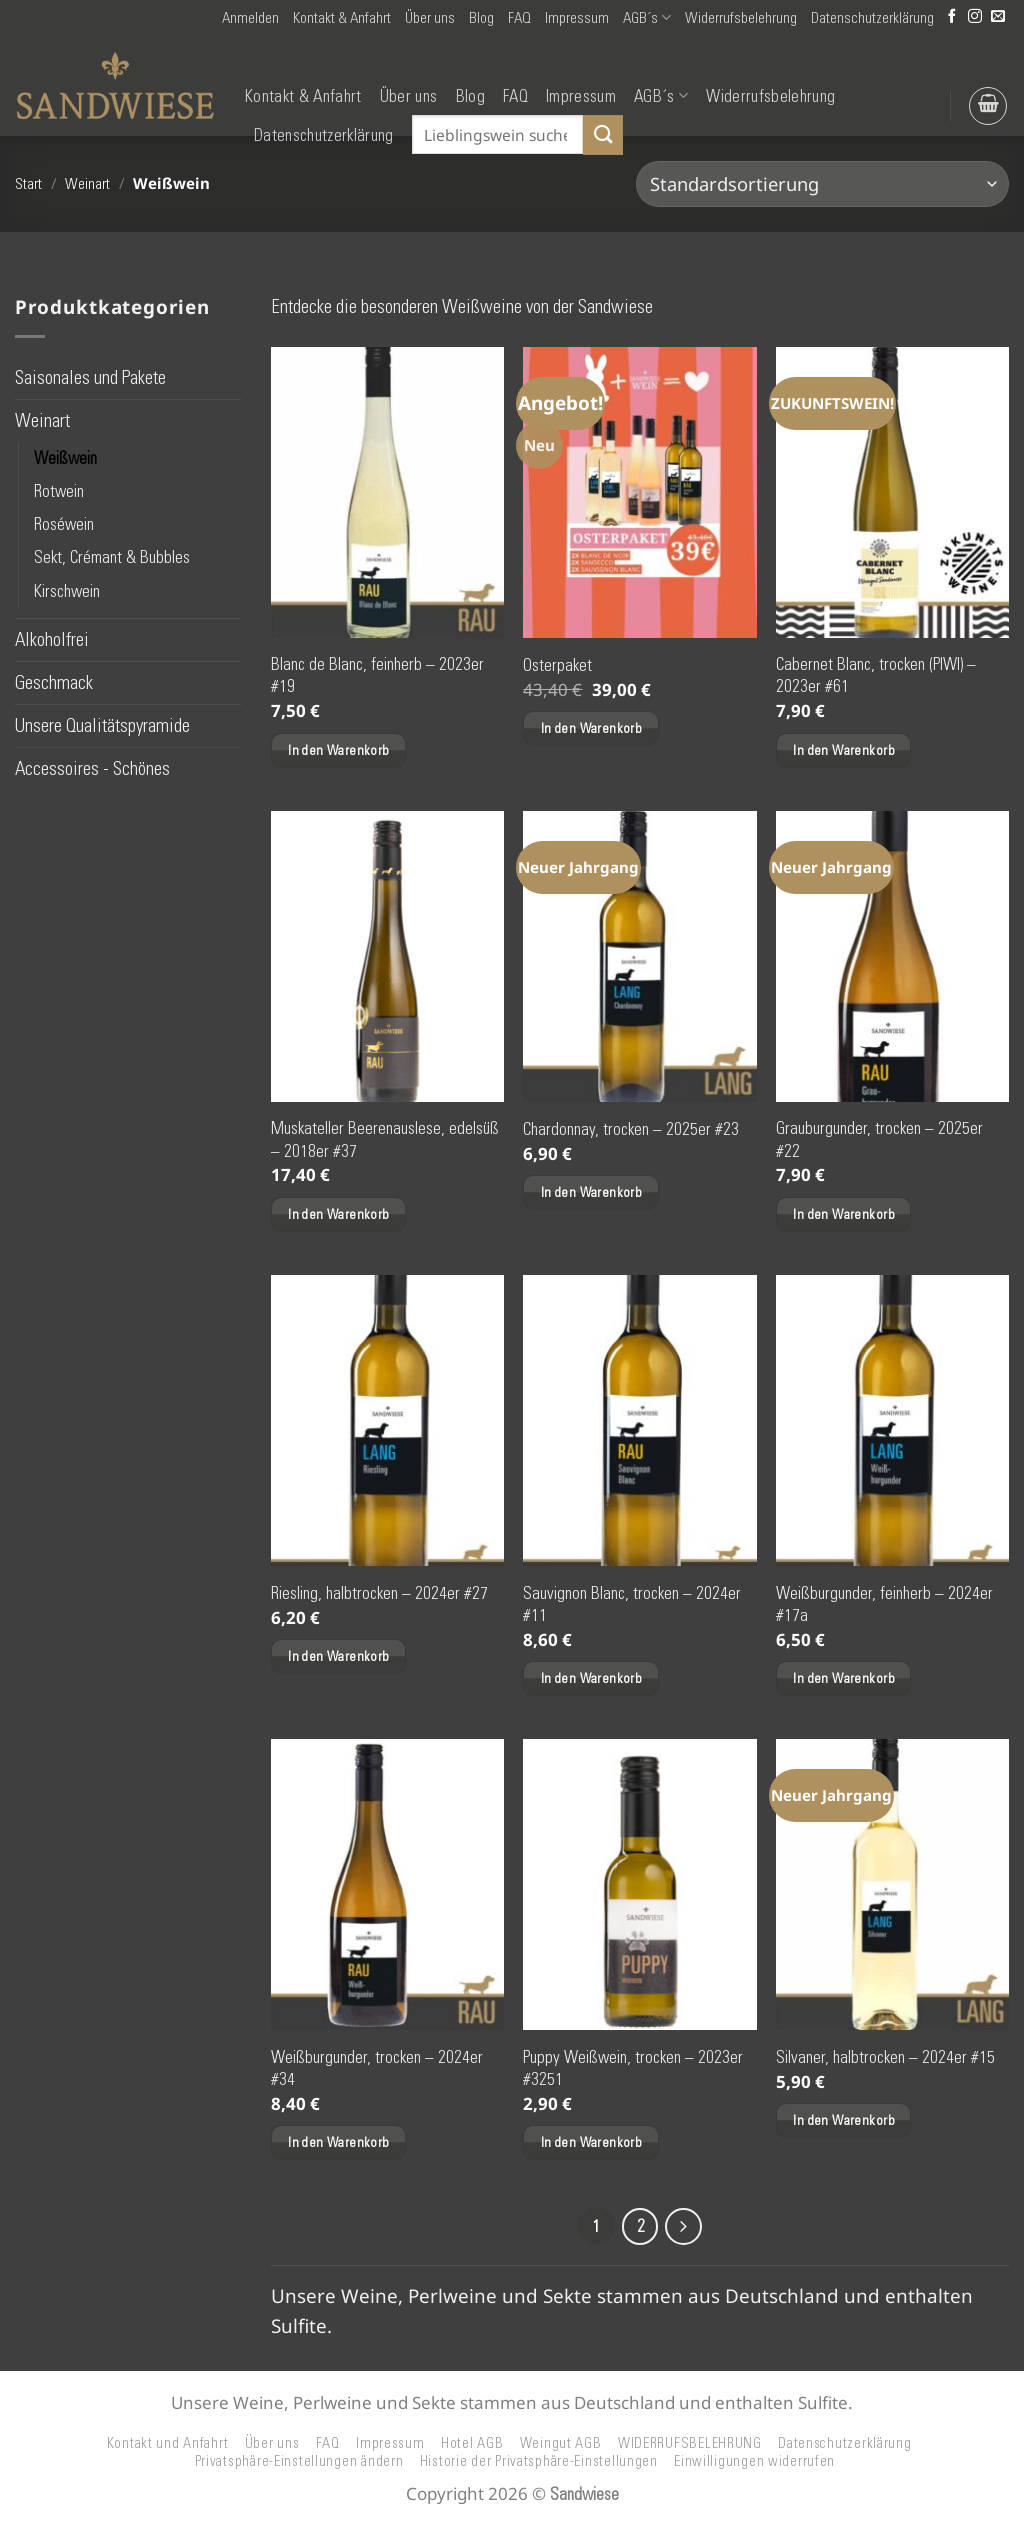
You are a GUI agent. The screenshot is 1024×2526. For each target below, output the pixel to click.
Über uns (430, 18)
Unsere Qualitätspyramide (102, 725)
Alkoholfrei (52, 639)
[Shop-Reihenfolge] (822, 184)
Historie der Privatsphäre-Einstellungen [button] (539, 2464)
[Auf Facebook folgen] (952, 17)
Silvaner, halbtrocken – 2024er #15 (885, 2057)
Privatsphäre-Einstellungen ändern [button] (299, 2464)
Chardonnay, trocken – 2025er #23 (631, 1129)
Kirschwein (67, 591)
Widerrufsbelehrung (741, 18)
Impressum (577, 18)
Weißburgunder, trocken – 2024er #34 (377, 2068)
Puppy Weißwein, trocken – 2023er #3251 (633, 2068)
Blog (481, 18)
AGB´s (647, 17)
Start (28, 184)
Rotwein (59, 491)
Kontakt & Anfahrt (342, 18)
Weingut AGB (561, 2445)
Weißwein (65, 458)
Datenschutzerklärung (872, 18)
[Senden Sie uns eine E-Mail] (998, 17)
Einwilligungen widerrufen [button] (754, 2464)
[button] (250, 18)
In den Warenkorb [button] (338, 750)
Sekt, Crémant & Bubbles (112, 558)
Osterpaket (557, 665)
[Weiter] (686, 2228)
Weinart (87, 184)
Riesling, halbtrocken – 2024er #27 (379, 1593)
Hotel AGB (472, 2445)
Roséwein (64, 524)
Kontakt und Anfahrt (168, 2445)
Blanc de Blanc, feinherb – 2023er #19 (377, 675)
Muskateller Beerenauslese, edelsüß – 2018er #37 (385, 1139)
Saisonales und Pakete (90, 377)
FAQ (519, 18)
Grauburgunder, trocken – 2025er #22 (879, 1139)
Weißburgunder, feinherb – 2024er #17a (884, 1604)
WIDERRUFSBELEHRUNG (690, 2445)
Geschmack (54, 682)
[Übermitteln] (603, 134)
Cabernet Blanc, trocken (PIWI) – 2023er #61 (876, 675)
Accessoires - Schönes (92, 768)
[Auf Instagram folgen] (975, 17)
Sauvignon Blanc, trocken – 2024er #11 (632, 1604)
